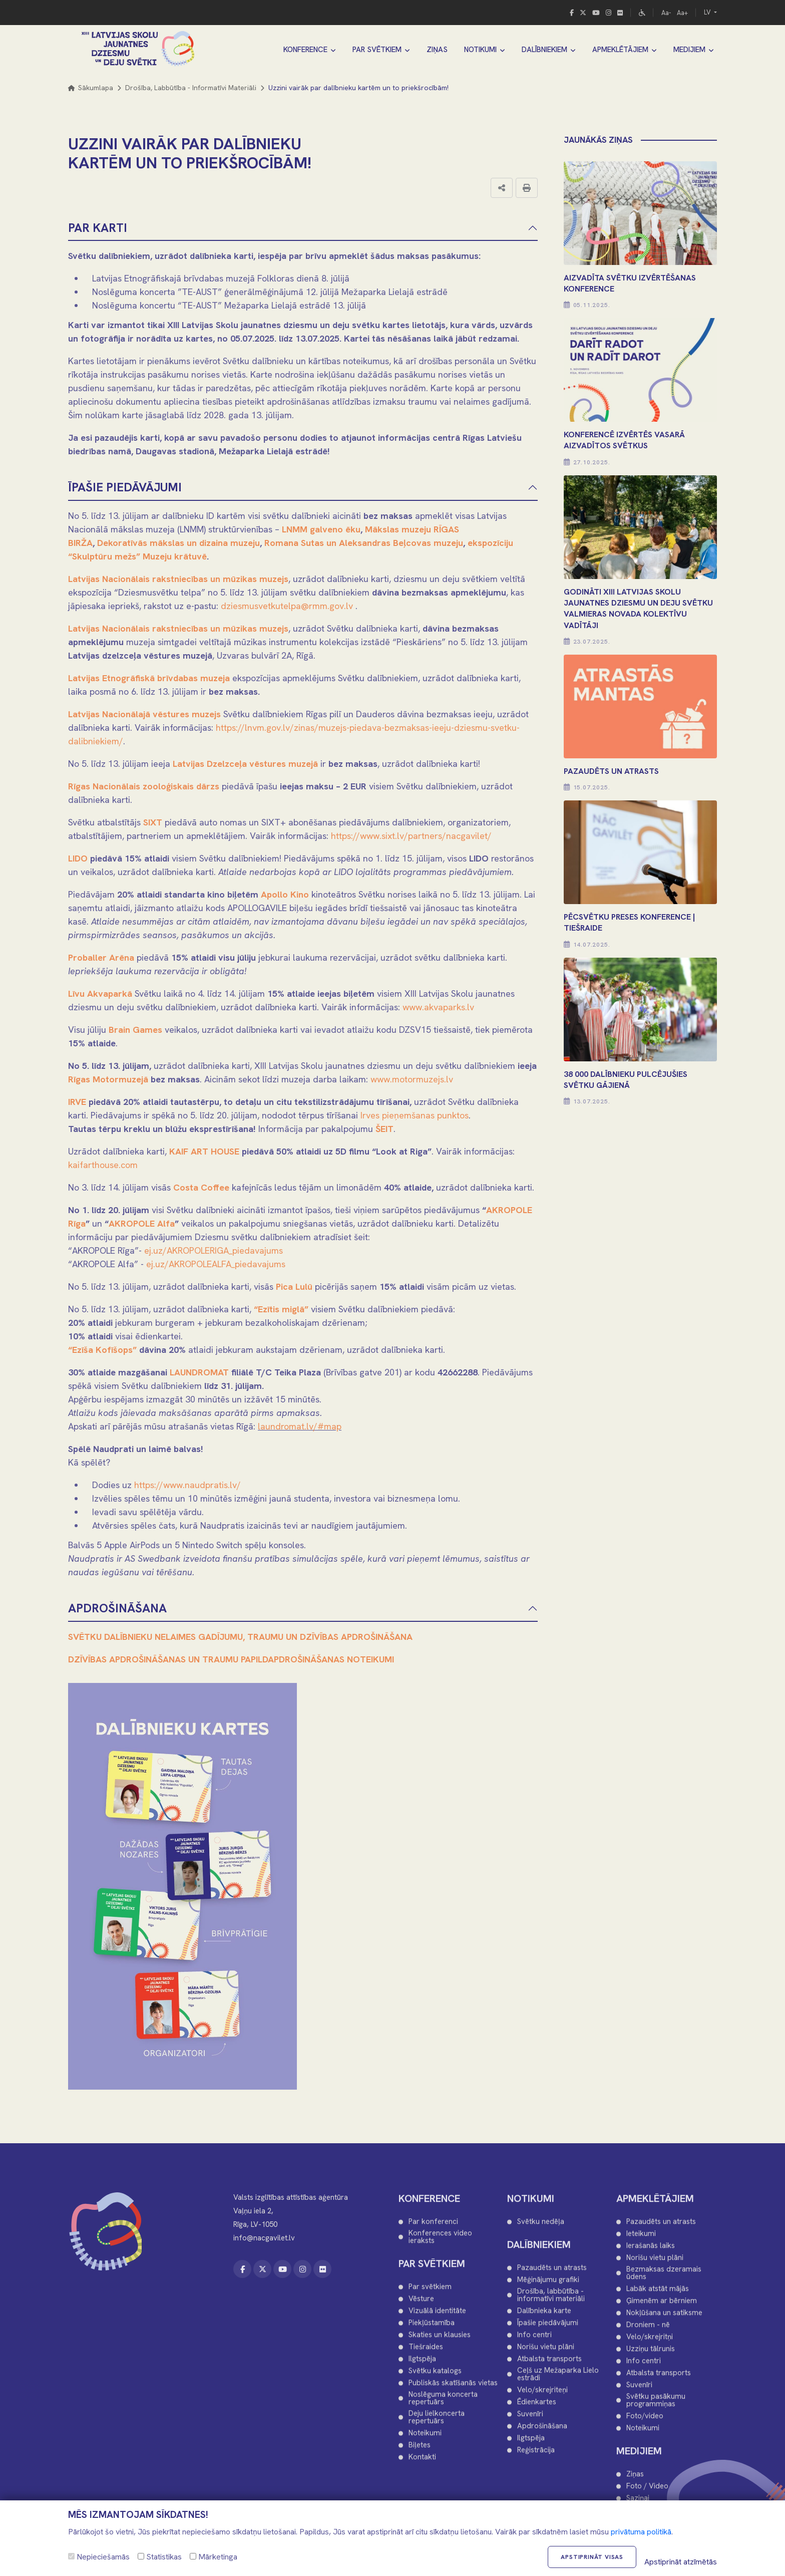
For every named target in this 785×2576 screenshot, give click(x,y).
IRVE (77, 1101)
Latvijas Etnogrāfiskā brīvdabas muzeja (149, 678)
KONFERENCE (305, 50)
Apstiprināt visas (592, 2557)
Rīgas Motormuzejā (108, 1079)
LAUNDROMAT (199, 1372)
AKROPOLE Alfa (142, 1223)
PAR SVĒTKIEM (377, 50)
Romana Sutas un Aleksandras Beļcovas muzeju (363, 542)
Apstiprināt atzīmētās (680, 2561)
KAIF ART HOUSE (204, 1151)
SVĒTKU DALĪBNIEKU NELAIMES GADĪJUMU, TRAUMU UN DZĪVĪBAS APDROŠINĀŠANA (240, 1636)
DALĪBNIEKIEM (544, 50)
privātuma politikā (641, 2531)
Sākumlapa (90, 87)
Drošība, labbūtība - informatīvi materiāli (190, 87)
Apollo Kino (285, 894)
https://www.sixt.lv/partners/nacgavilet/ (411, 835)
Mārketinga (213, 2556)
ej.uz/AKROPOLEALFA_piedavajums (215, 1264)
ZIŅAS (437, 50)
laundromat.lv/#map (299, 1426)
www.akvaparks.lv (438, 1007)
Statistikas (160, 2556)
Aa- (666, 13)
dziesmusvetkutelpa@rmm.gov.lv (287, 606)
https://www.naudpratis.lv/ (187, 1485)
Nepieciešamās (99, 2556)
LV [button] (708, 12)
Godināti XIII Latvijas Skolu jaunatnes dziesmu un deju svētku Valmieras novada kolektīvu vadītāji (638, 609)
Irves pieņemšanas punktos (414, 1115)
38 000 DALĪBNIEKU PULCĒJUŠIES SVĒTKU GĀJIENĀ (625, 1079)
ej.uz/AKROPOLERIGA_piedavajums (213, 1250)
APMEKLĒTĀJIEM (620, 50)
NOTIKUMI (480, 50)
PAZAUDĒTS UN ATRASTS (611, 771)
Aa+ (682, 13)
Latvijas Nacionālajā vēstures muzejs (144, 714)
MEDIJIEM (689, 50)
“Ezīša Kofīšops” (102, 1349)
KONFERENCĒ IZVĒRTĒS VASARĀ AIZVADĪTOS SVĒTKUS (624, 440)
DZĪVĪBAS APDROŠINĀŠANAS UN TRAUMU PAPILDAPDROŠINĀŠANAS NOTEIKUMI (231, 1659)
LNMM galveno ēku (321, 529)
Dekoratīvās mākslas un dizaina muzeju (178, 542)
